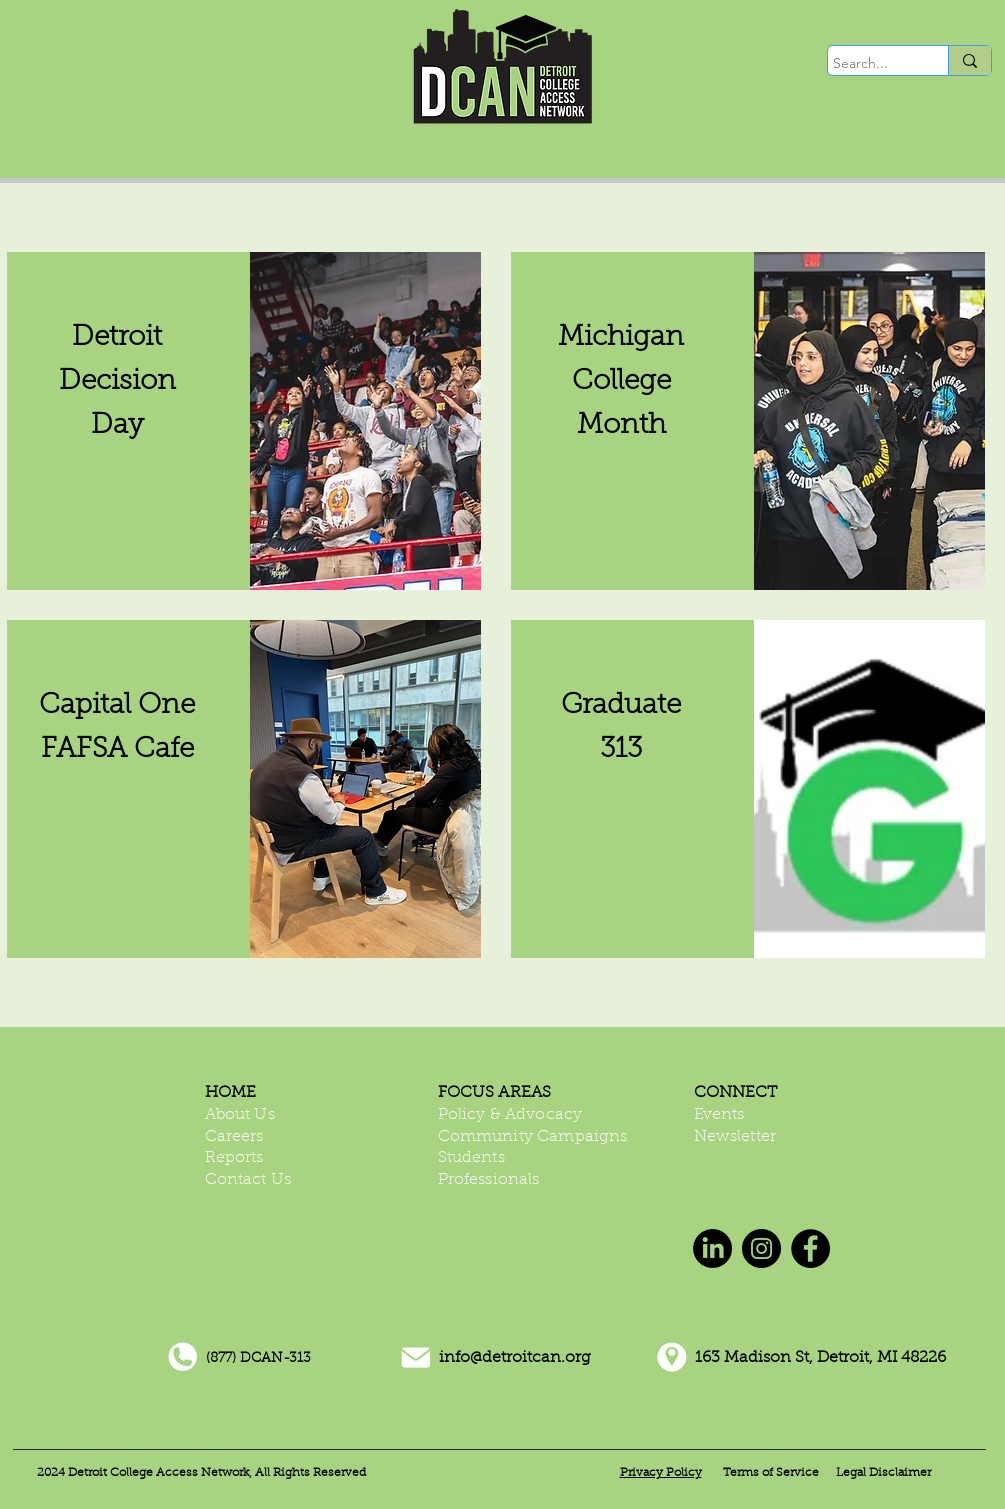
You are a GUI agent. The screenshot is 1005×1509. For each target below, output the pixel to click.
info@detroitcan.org (515, 1358)
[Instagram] (761, 1248)
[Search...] (869, 64)
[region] (244, 421)
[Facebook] (810, 1248)
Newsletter (735, 1137)
